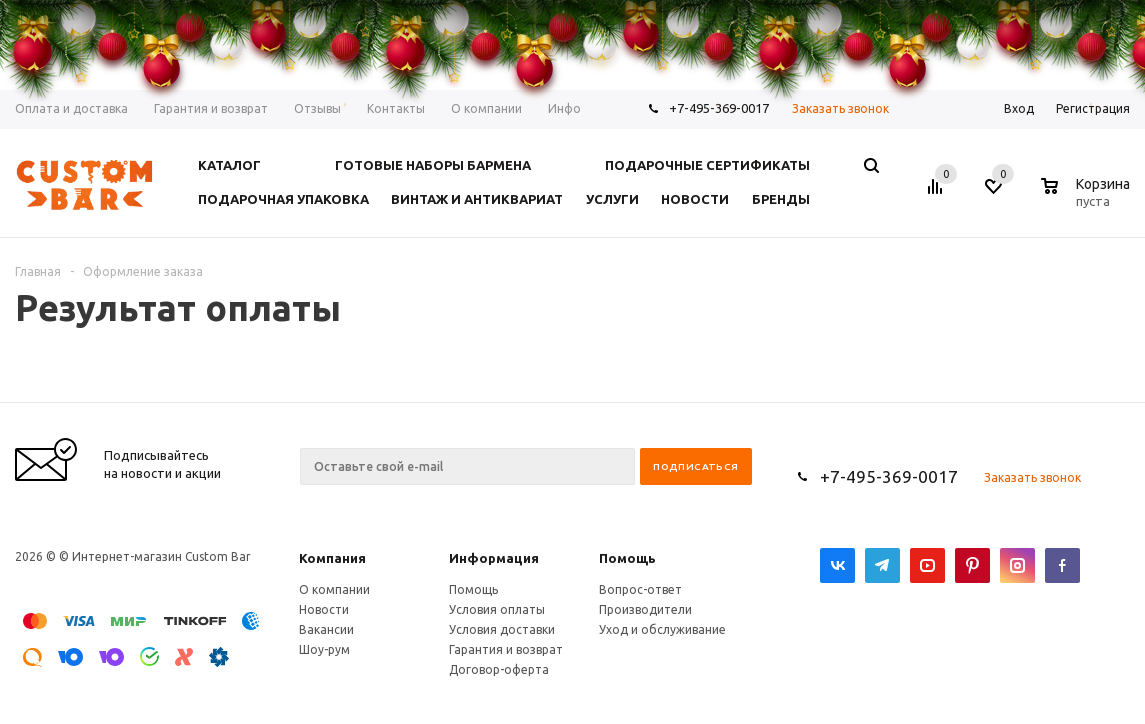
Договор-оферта (499, 669)
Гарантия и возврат (506, 649)
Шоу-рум (324, 649)
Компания (332, 558)
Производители (645, 609)
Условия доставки (502, 629)
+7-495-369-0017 (889, 476)
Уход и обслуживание (662, 629)
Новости (324, 609)
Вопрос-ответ (640, 589)
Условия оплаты (497, 609)
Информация (494, 558)
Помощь (627, 558)
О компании (334, 589)
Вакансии (326, 629)
